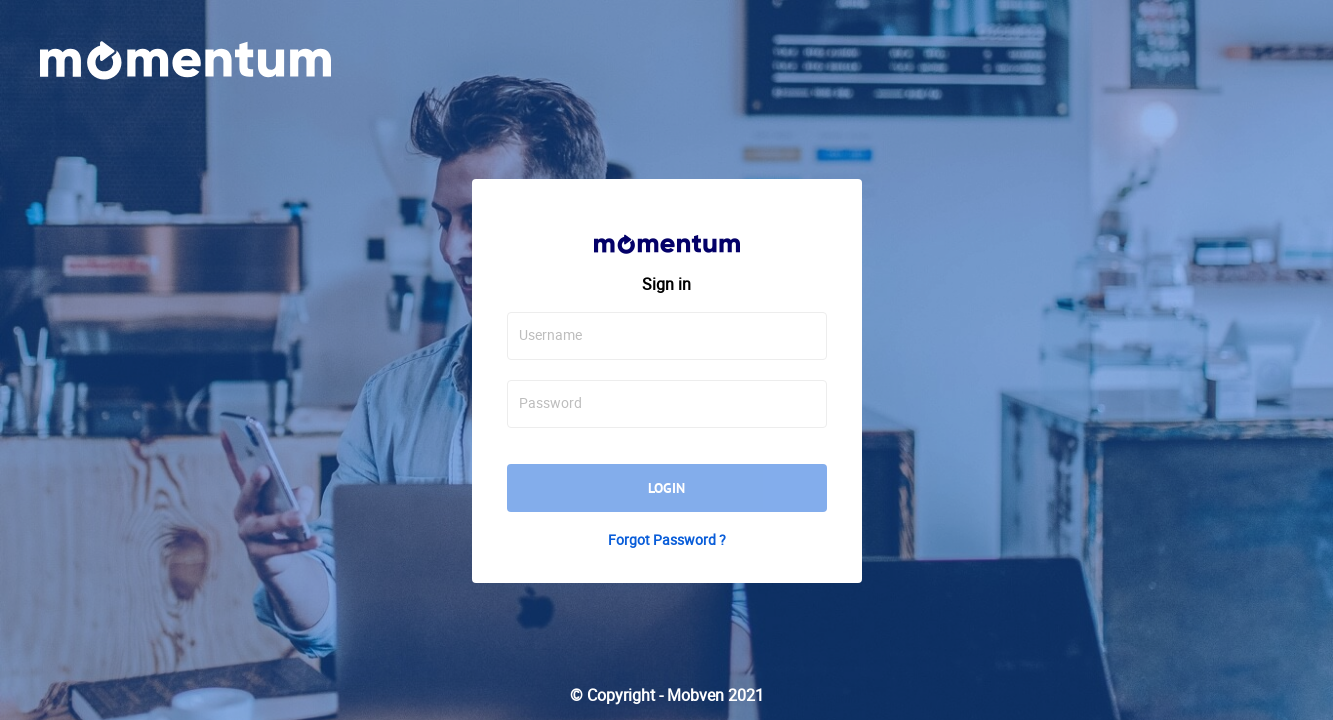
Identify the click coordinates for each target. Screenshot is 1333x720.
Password (550, 403)
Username (550, 335)
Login (666, 488)
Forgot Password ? (667, 540)
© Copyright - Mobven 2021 (667, 695)
